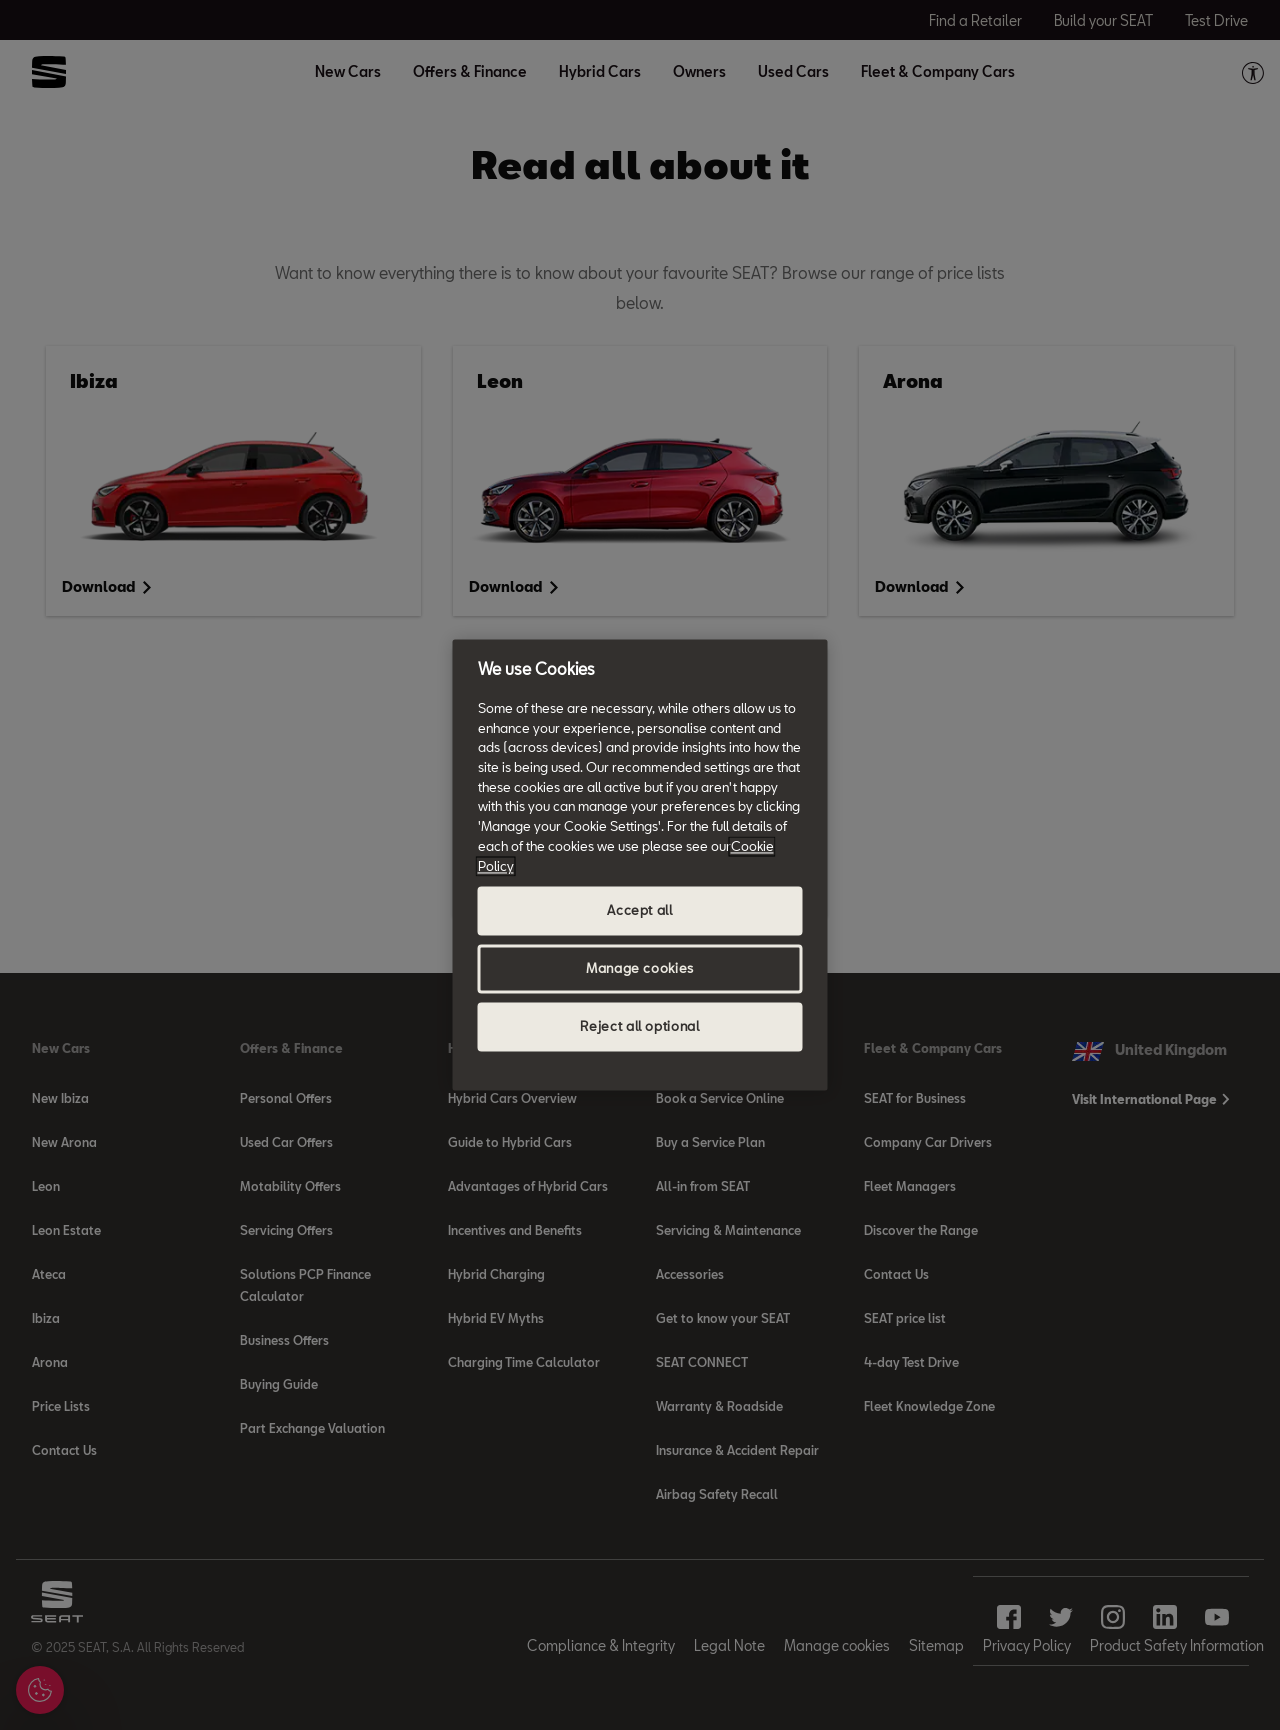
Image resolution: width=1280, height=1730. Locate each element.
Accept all (640, 911)
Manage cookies (640, 969)
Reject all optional (639, 1027)
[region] (640, 864)
